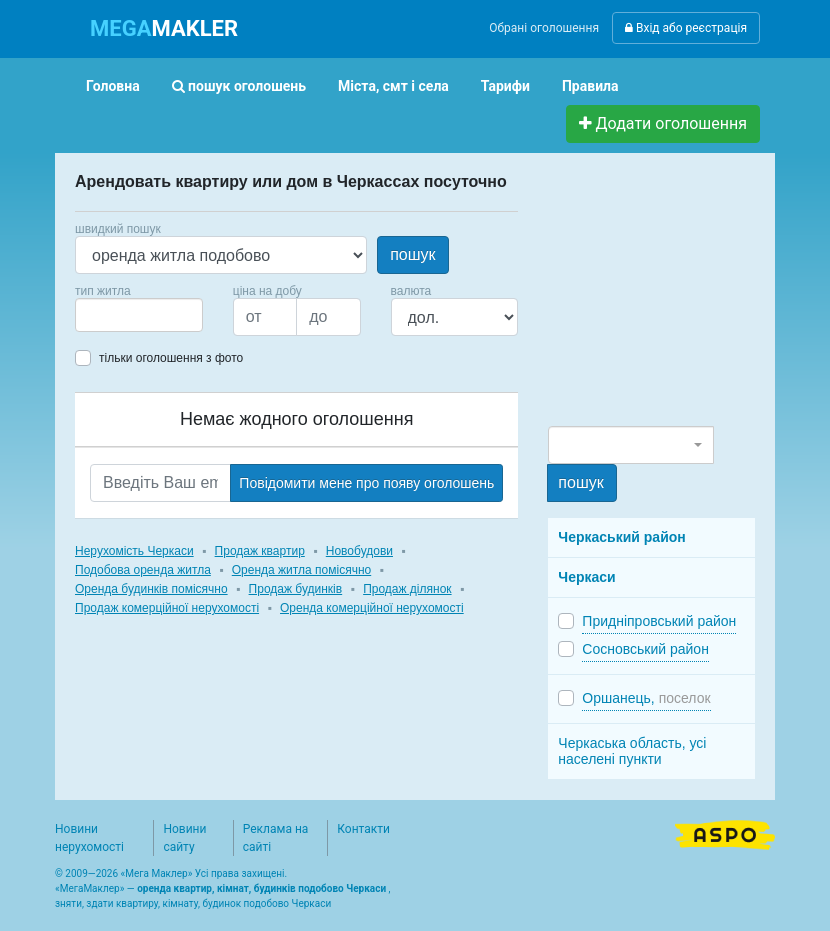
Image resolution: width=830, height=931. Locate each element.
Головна (113, 86)
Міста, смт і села (393, 86)
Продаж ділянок (407, 589)
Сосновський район (645, 649)
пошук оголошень (239, 86)
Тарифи (505, 86)
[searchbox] (111, 315)
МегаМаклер (90, 888)
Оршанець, (646, 698)
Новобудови (359, 551)
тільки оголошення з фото (171, 358)
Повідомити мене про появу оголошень (366, 483)
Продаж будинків (296, 589)
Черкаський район (621, 537)
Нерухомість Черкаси (134, 551)
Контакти (363, 829)
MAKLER (164, 28)
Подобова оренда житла (143, 570)
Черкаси (586, 577)
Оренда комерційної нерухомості (372, 608)
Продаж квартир (260, 551)
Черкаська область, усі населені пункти (632, 751)
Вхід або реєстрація (686, 28)
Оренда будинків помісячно (151, 589)
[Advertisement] (688, 298)
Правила (590, 86)
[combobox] (139, 315)
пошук (412, 254)
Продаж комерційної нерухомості (167, 608)
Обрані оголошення (544, 28)
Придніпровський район (659, 621)
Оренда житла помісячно (301, 570)
